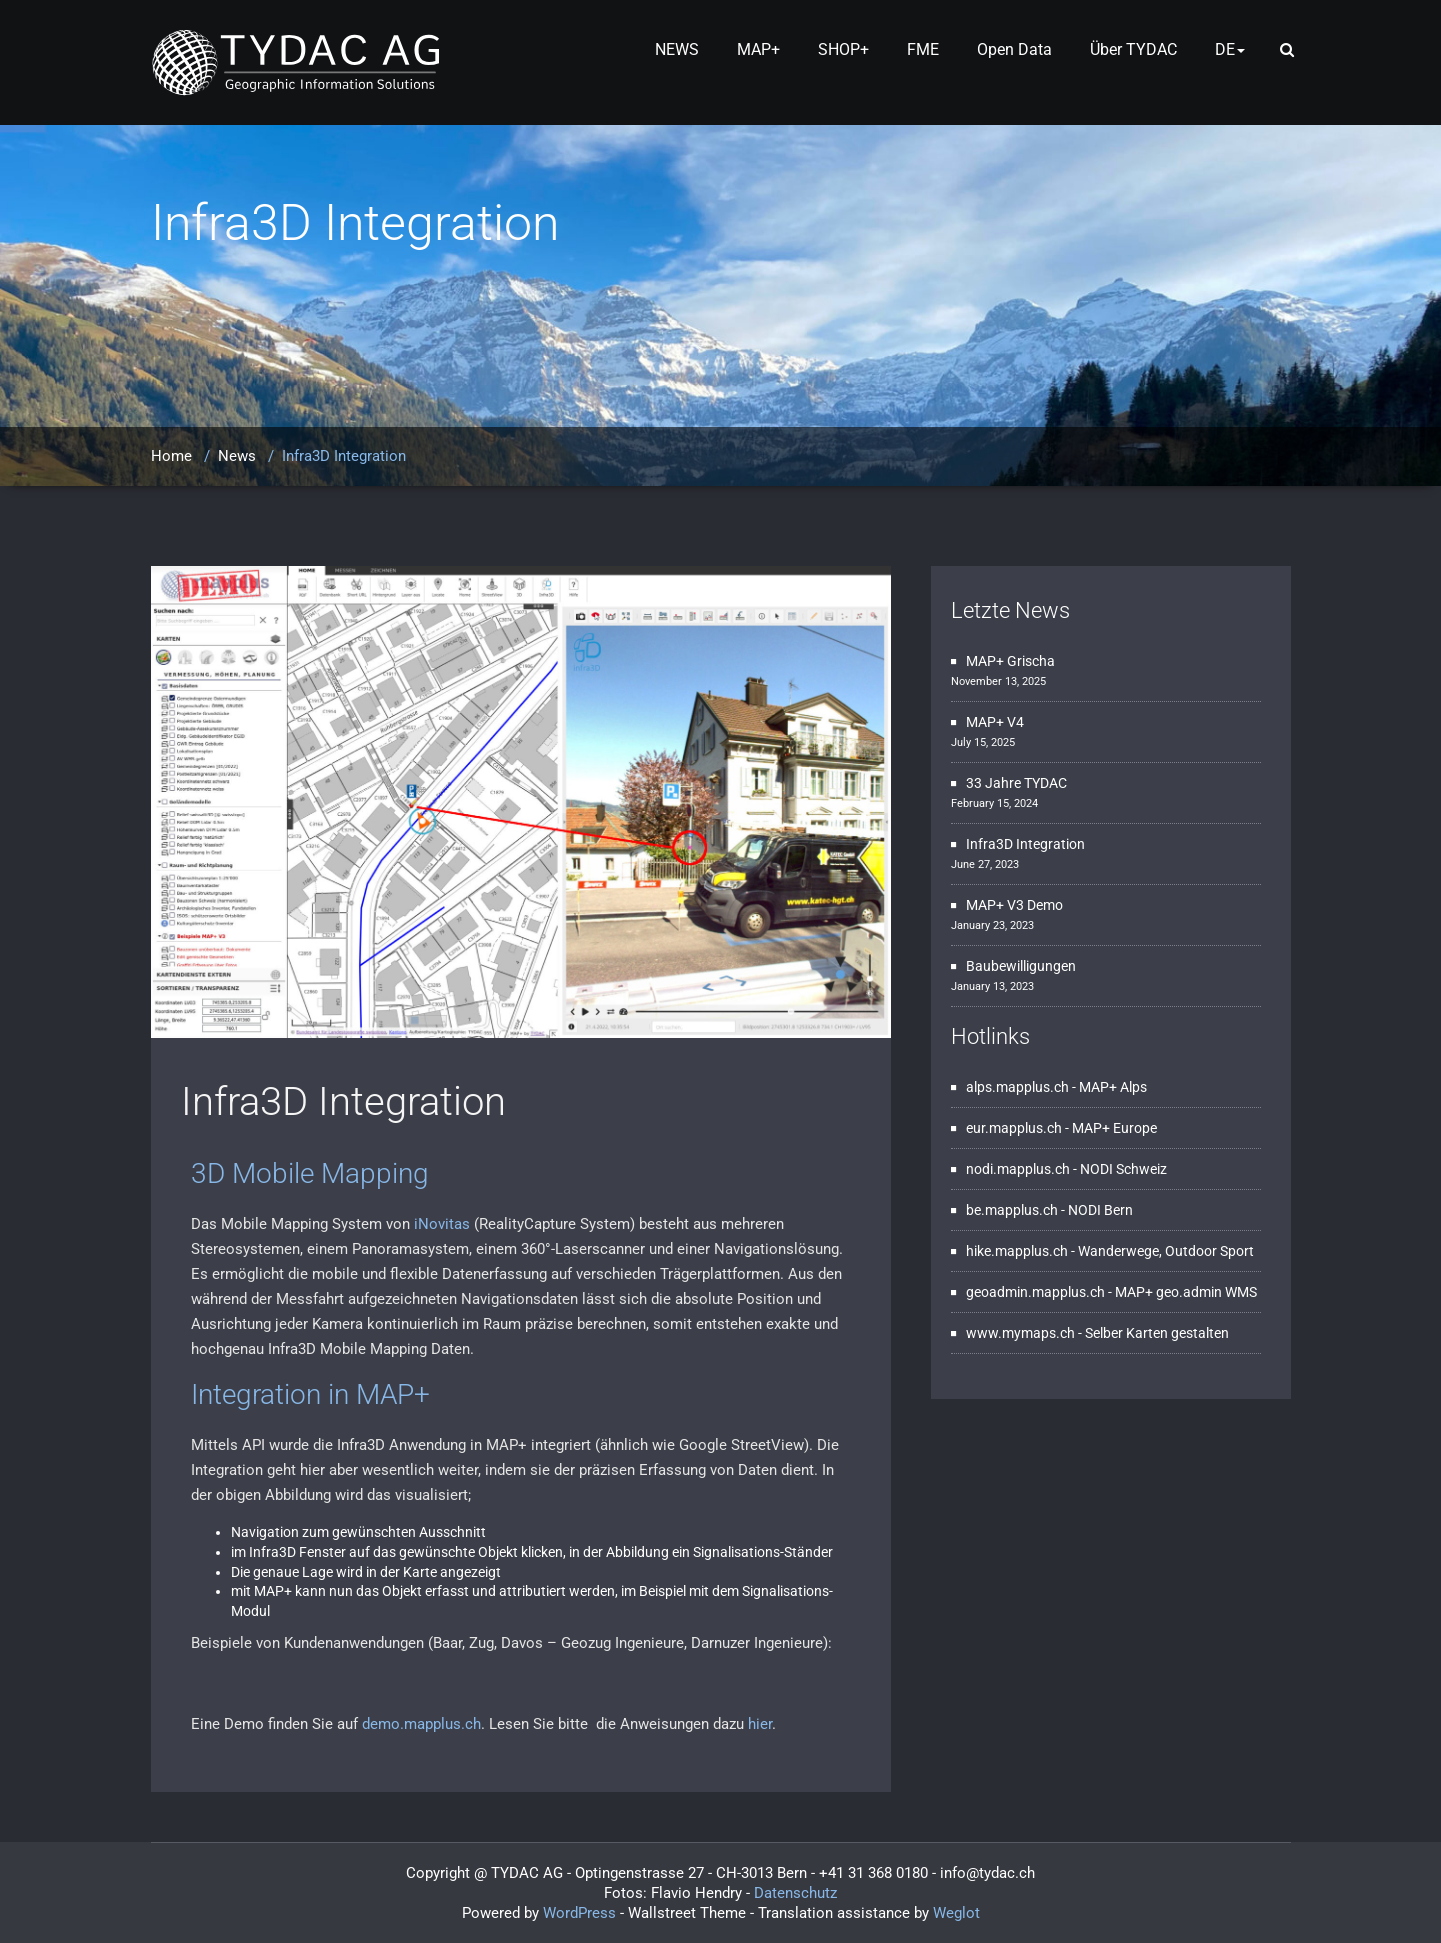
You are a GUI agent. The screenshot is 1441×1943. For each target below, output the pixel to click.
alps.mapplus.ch (1017, 1087)
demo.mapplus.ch (421, 1724)
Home (171, 456)
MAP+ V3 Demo (1014, 905)
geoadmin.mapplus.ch (1035, 1292)
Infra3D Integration (343, 1101)
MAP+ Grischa (1010, 661)
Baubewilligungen (1021, 966)
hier (760, 1724)
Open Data (1014, 49)
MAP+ (758, 49)
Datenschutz (795, 1893)
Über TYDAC (1133, 49)
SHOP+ (843, 49)
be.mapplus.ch (1012, 1210)
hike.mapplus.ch (1017, 1251)
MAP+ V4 (995, 722)
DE (1230, 49)
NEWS (677, 49)
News (237, 456)
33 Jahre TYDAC (1016, 783)
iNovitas (442, 1224)
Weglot (956, 1913)
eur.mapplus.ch (1014, 1128)
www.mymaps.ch (1020, 1333)
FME (923, 49)
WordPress (579, 1913)
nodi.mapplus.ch (1018, 1169)
